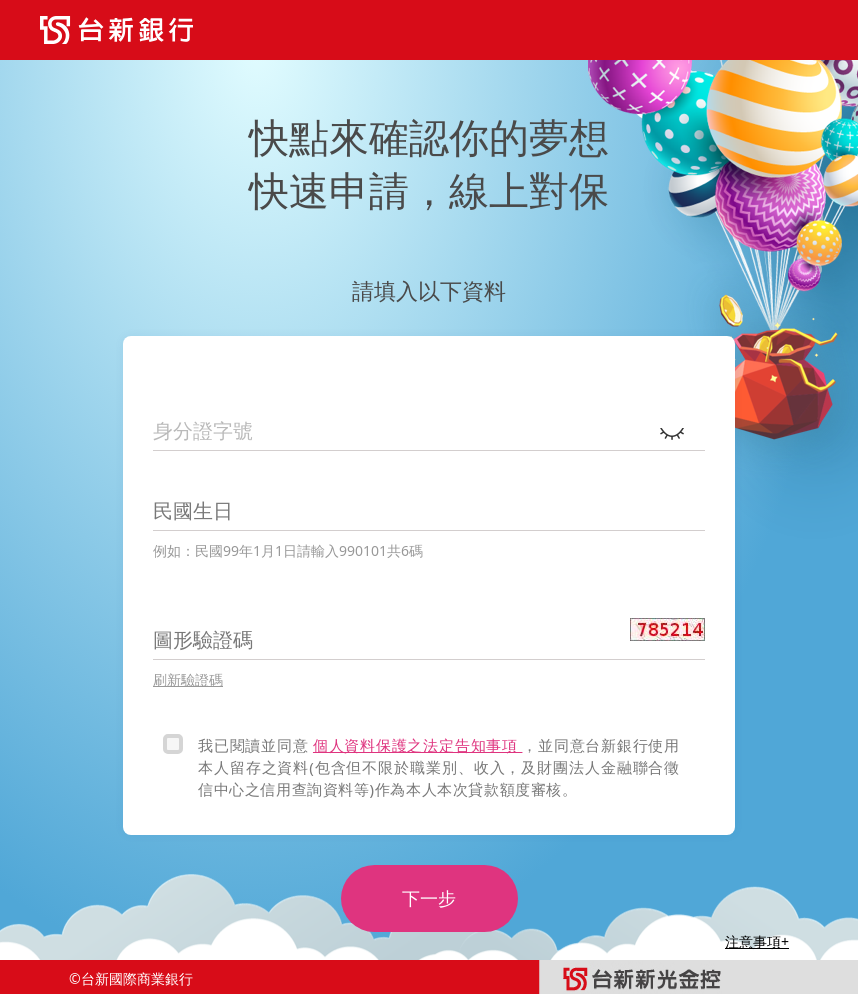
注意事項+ (757, 941)
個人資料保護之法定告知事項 (417, 745)
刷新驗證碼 (188, 679)
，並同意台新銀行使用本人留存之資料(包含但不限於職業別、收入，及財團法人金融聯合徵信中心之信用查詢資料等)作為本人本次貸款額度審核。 (439, 767)
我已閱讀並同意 (255, 745)
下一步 (429, 898)
